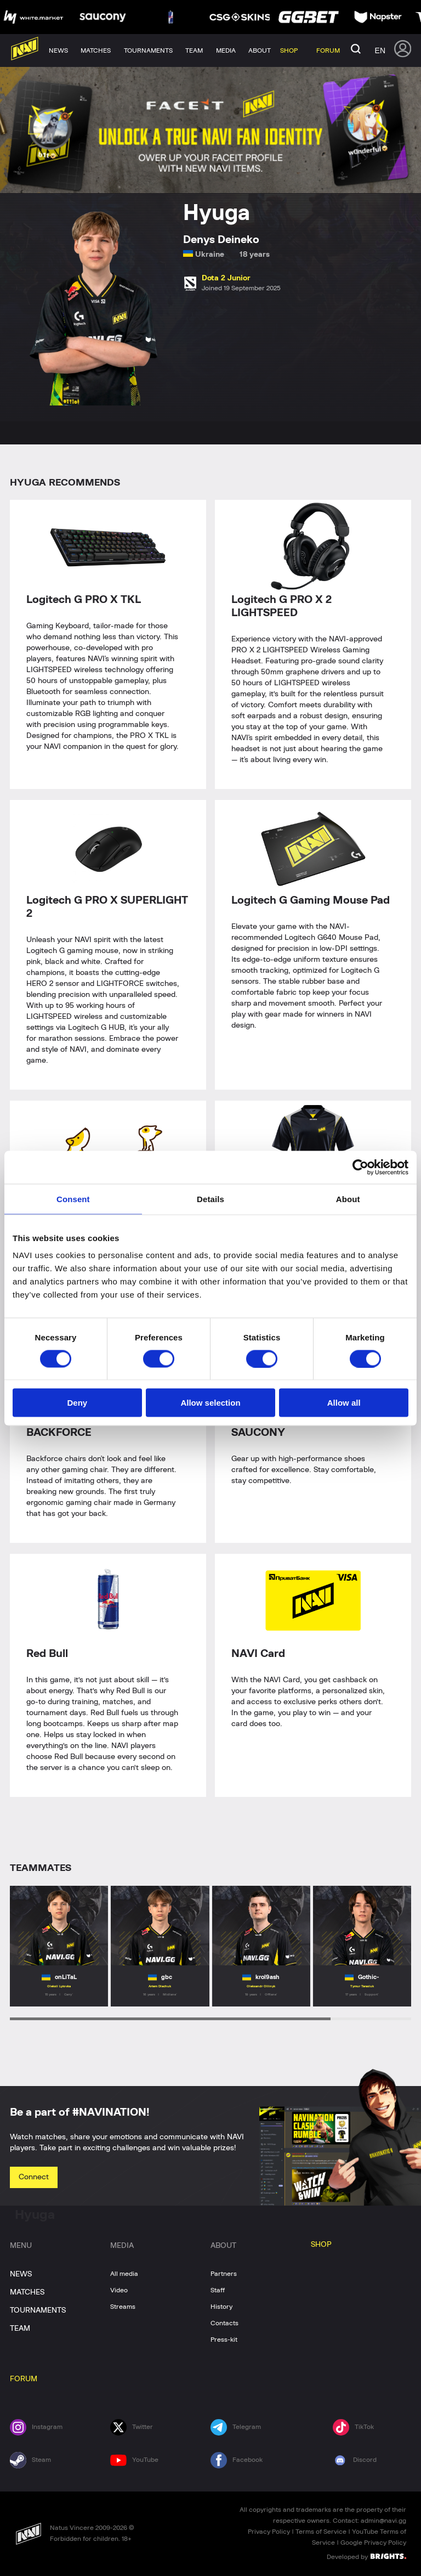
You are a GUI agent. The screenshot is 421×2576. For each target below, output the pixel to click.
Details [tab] (210, 1198)
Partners (223, 2273)
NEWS (21, 2274)
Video (119, 2290)
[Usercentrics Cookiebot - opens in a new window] (360, 1167)
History (221, 2306)
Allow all (344, 1402)
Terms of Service (320, 2531)
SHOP (321, 2244)
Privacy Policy (269, 2531)
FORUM (23, 2379)
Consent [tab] (73, 1198)
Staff (217, 2290)
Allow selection (210, 1402)
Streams (122, 2306)
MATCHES (27, 2292)
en (380, 50)
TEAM (20, 2328)
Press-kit (223, 2339)
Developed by (366, 2556)
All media (124, 2273)
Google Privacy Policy (373, 2542)
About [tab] (348, 1198)
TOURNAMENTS (38, 2310)
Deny (77, 1402)
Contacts (224, 2323)
